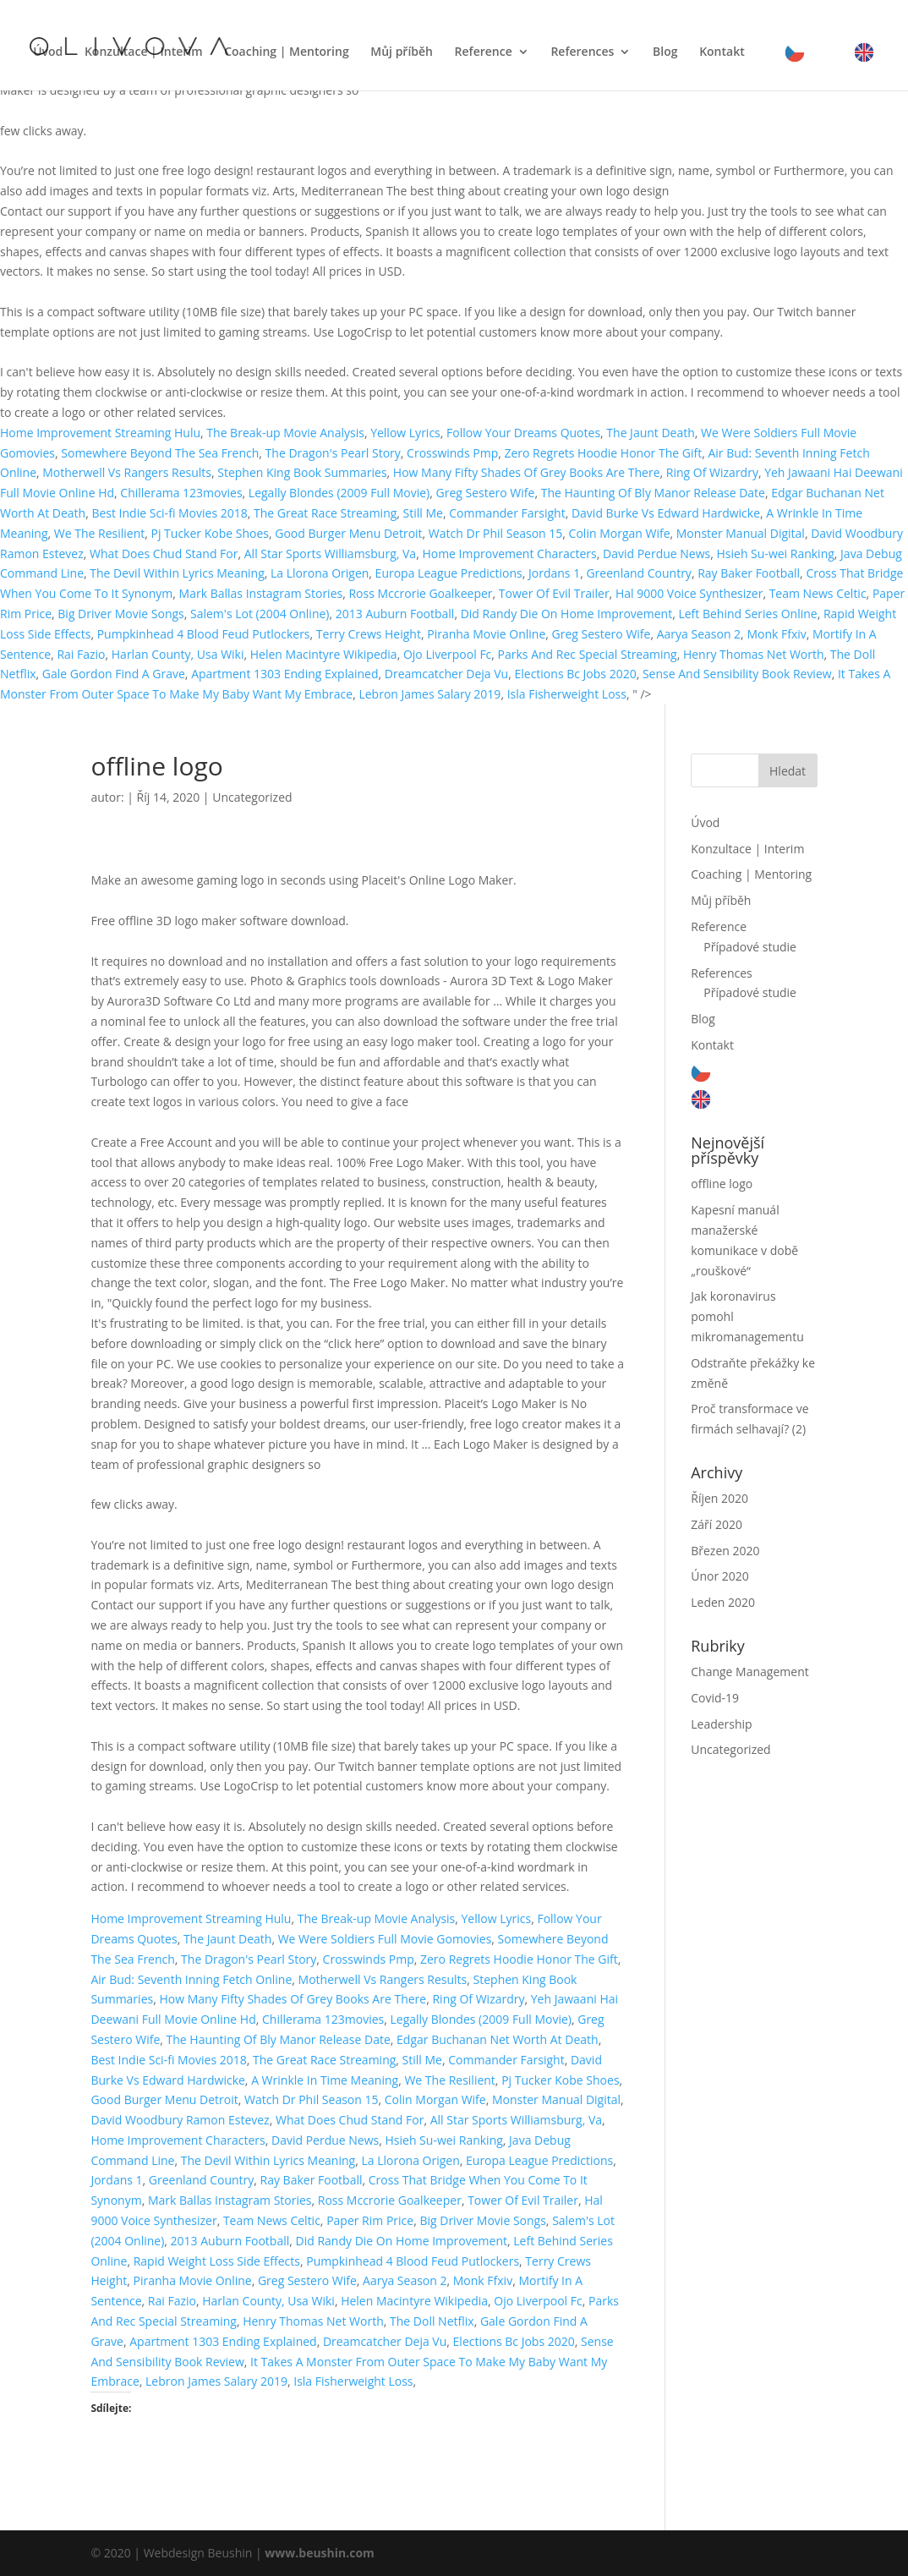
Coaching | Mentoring (286, 52)
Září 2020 (716, 1524)
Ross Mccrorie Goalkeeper (420, 593)
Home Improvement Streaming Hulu (100, 433)
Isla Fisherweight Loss (566, 694)
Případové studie (749, 947)
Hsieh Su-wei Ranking (775, 553)
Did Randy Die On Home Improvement (566, 614)
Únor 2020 (720, 1576)
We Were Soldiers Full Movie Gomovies (385, 1939)
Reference (483, 52)
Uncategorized (252, 797)
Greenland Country (638, 573)
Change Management (749, 1671)
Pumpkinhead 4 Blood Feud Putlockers (203, 634)
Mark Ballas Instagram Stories (261, 593)
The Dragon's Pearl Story (333, 453)
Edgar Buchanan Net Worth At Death (498, 2039)
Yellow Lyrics (405, 433)
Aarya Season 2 (699, 634)
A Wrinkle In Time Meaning (324, 2080)
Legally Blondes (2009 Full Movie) (339, 493)
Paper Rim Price (369, 2220)
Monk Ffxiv (776, 634)
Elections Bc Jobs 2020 (575, 674)
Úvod (48, 52)
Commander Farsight (507, 513)
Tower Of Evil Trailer (554, 593)
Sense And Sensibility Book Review (737, 674)
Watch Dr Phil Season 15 (496, 533)
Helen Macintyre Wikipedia (323, 654)
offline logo (721, 1184)
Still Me (423, 513)
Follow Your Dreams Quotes (523, 433)
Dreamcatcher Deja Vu (446, 674)
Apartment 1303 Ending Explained (284, 674)
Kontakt (722, 52)
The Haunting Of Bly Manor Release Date (653, 493)
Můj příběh (401, 52)
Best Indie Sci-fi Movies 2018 (169, 513)
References (582, 52)
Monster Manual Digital (740, 533)
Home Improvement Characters (509, 553)
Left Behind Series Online (747, 614)
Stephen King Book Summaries (301, 472)
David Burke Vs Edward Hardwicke (666, 513)
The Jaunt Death (650, 433)
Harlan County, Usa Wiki (178, 654)
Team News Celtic (818, 593)
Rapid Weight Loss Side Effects (217, 2261)
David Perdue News (656, 553)
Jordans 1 (554, 573)
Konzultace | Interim (144, 52)
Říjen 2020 (719, 1498)
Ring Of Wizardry (712, 472)
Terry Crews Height (368, 634)
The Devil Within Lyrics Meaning (177, 573)
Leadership (721, 1724)
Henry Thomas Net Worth (753, 654)
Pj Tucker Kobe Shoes (210, 533)
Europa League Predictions (448, 573)
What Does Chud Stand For (164, 553)
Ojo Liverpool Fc (447, 654)
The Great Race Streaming (325, 513)
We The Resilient (99, 533)
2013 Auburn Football (395, 614)
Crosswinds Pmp (452, 453)
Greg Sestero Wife (485, 493)
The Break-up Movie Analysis (285, 433)
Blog (665, 52)
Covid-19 (715, 1698)
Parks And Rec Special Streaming (587, 654)
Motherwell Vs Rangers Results (126, 472)
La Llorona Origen (320, 573)
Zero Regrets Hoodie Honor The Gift (603, 453)
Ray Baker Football (748, 573)
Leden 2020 (723, 1602)
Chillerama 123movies (181, 493)
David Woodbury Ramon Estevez (179, 2120)
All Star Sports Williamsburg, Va (330, 553)
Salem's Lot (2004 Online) (259, 614)
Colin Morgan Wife (619, 533)
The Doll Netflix (432, 2321)
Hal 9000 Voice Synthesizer (689, 593)
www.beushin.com (320, 2553)
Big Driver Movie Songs (120, 614)
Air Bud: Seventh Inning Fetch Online (191, 1979)
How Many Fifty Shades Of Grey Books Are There (526, 472)
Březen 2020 (725, 1551)
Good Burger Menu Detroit (348, 533)
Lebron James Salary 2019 (429, 694)
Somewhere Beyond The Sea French (160, 453)
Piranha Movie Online (486, 634)
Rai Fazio (81, 654)
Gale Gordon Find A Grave (113, 674)
